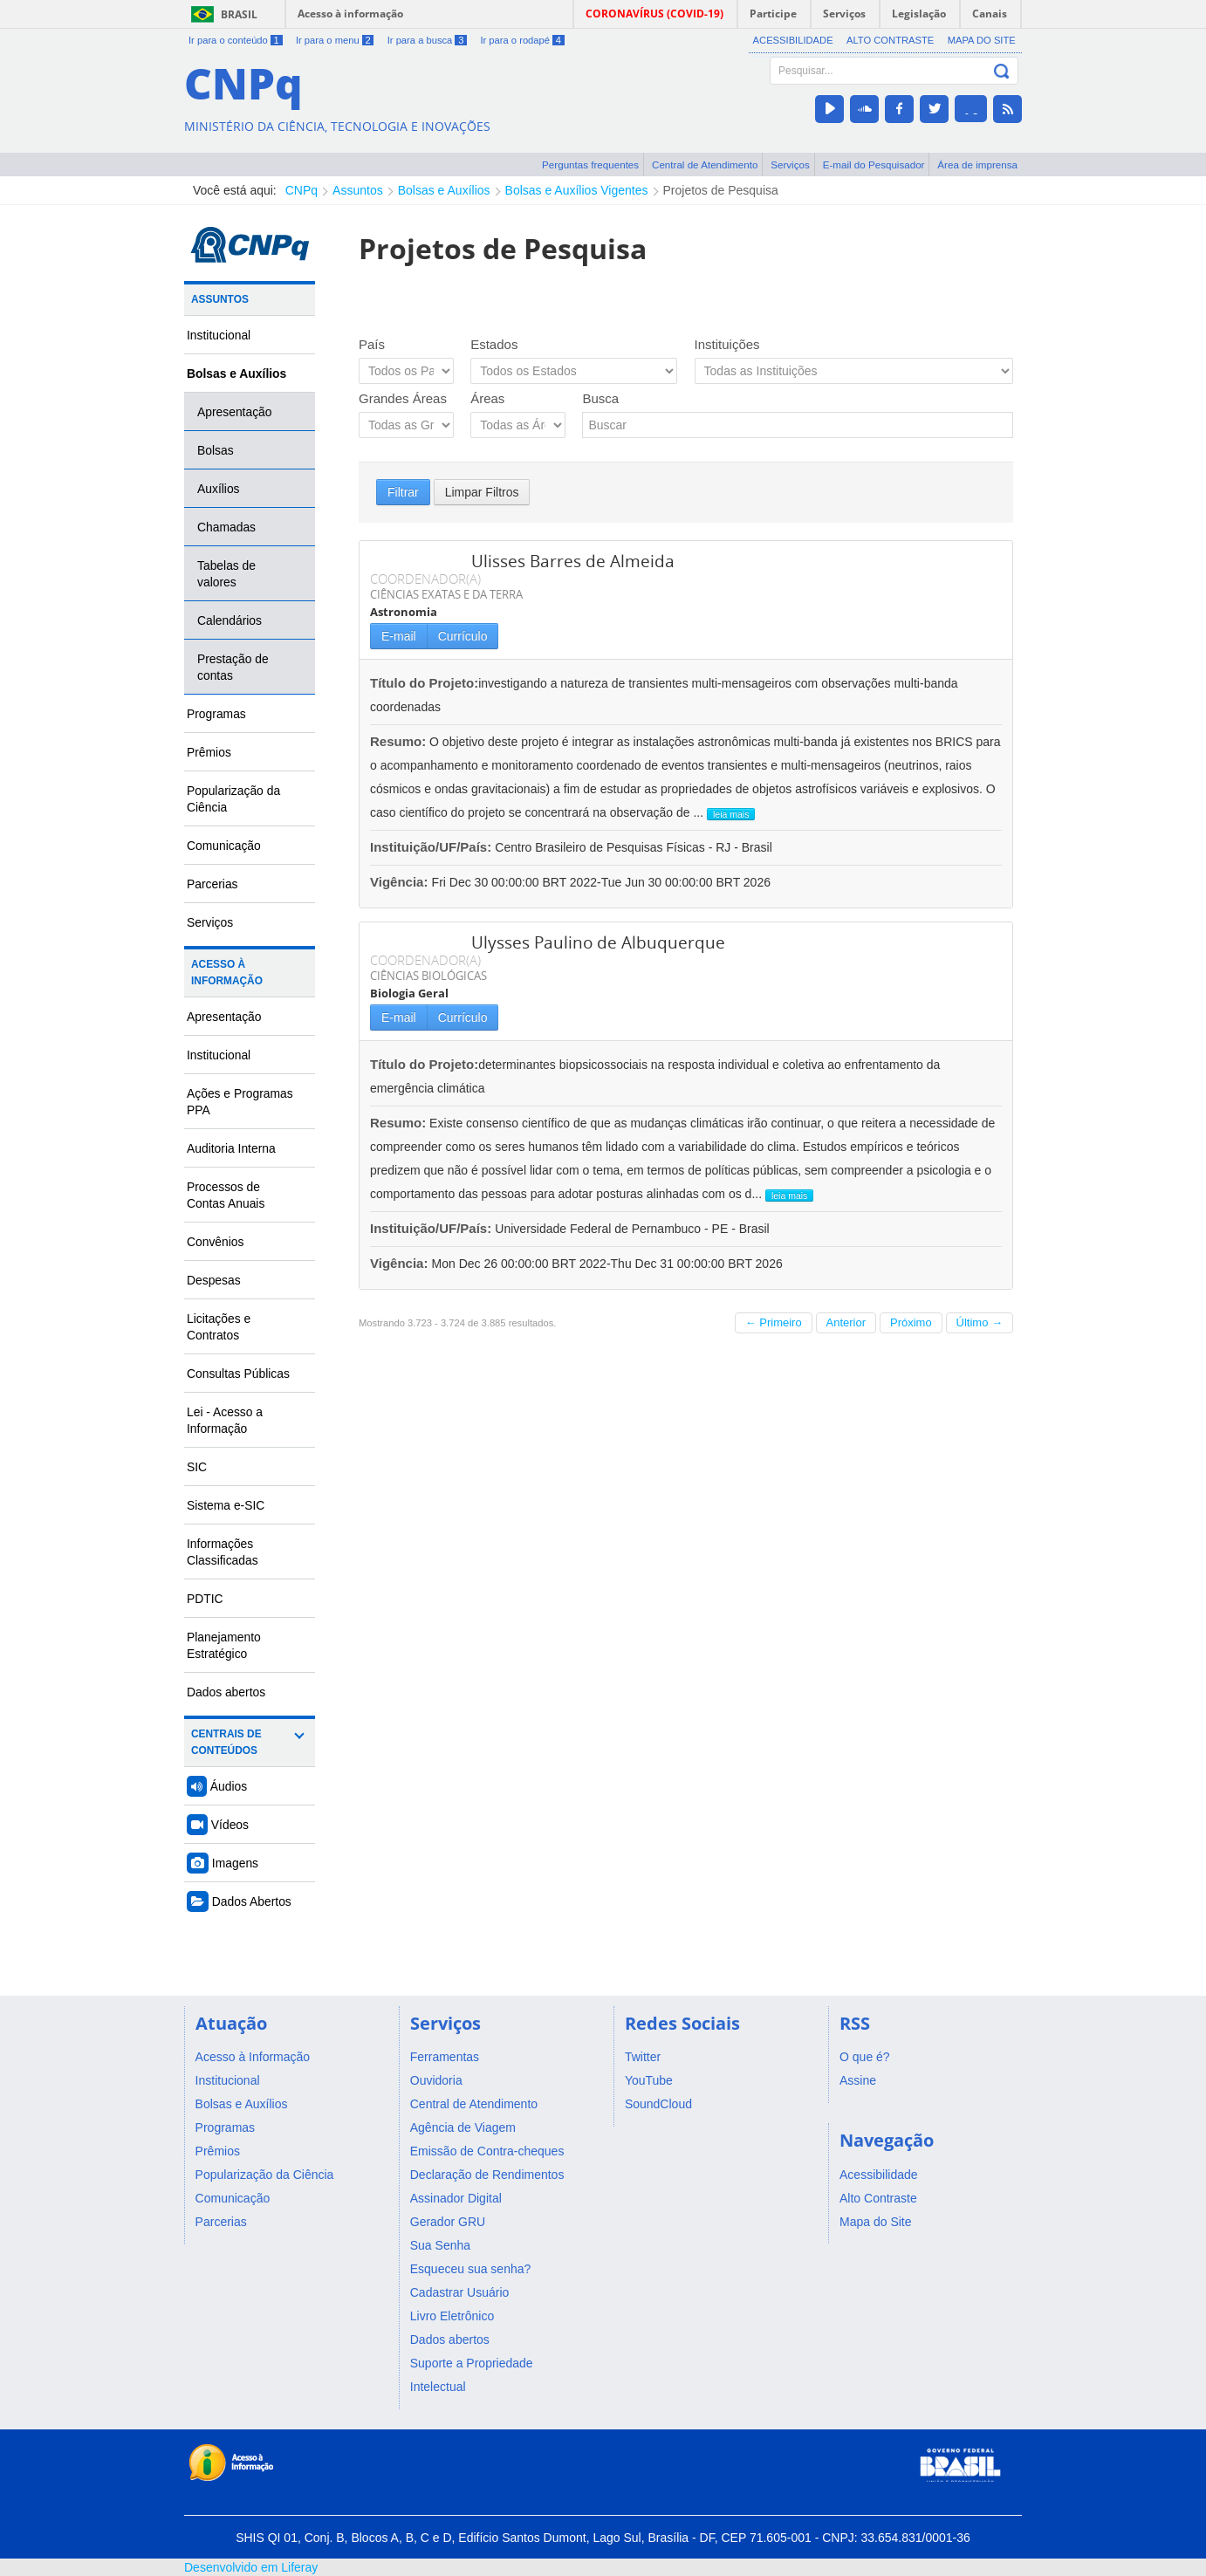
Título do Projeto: (424, 682)
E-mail (398, 636)
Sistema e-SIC (225, 1505)
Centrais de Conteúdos (226, 1742)
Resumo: (398, 741)
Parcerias (212, 884)
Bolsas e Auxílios (444, 190)
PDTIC (205, 1599)
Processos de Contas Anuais (225, 1195)
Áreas (487, 398)
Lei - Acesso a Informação (225, 1420)
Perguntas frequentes (590, 164)
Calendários (229, 620)
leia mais (731, 814)
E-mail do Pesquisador (874, 164)
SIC (197, 1467)
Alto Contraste (890, 40)
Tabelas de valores (226, 573)
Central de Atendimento (704, 164)
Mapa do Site (982, 40)
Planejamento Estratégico (224, 1645)
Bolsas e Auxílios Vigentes (576, 190)
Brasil (239, 14)
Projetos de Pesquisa (720, 190)
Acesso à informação (350, 13)
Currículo (463, 636)
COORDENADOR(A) (425, 579)
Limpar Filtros (482, 492)
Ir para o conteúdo (235, 40)
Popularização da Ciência (233, 799)
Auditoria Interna (231, 1148)
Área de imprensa (977, 164)
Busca (600, 398)
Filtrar (403, 492)
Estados (493, 344)
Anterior (846, 1322)
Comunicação (224, 846)
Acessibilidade (793, 40)
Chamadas (226, 527)
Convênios (215, 1242)
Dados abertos (226, 1692)
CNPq (301, 190)
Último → (979, 1322)
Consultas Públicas (238, 1373)
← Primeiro (773, 1322)
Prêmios (209, 752)
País (372, 344)
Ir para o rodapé (522, 40)
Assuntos (357, 190)
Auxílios (218, 489)
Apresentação (234, 412)
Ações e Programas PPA (240, 1101)
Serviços (790, 164)
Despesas (214, 1280)
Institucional (218, 335)
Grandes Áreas (403, 398)
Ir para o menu (334, 40)
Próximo (911, 1322)
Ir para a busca (427, 40)
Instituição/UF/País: (432, 846)
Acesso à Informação (227, 972)
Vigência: (401, 881)
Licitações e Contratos (218, 1327)
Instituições (727, 344)
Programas (216, 714)
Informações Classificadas (222, 1552)
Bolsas (215, 450)
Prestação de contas (233, 667)
